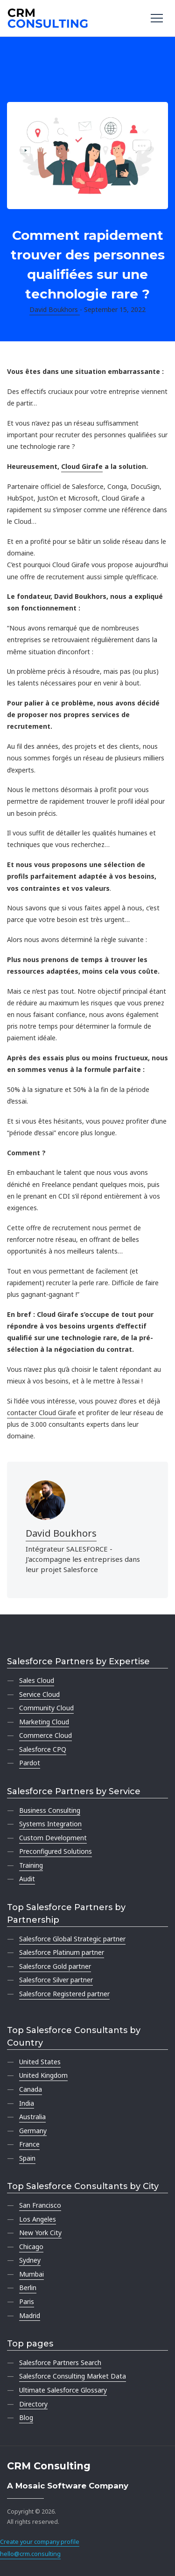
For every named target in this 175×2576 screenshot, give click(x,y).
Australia (32, 2116)
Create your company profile (39, 2542)
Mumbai (31, 2274)
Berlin (27, 2287)
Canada (30, 2089)
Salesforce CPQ (42, 1749)
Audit (27, 1878)
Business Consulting (49, 1810)
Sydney (30, 2260)
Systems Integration (50, 1823)
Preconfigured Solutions (55, 1851)
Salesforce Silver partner (56, 1979)
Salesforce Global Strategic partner (72, 1938)
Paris (26, 2301)
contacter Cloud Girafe (41, 1412)
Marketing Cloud (44, 1721)
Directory (33, 2404)
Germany (33, 2130)
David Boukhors (61, 1533)
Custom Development (53, 1837)
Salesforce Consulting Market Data (72, 2376)
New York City (40, 2232)
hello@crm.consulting (30, 2554)
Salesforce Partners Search (60, 2362)
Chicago (31, 2246)
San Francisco (40, 2205)
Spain (27, 2158)
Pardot (29, 1762)
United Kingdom (43, 2075)
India (26, 2103)
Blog (26, 2417)
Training (31, 1865)
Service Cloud (39, 1694)
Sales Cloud (36, 1680)
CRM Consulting (49, 2466)
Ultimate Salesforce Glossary (63, 2390)
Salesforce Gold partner (55, 1966)
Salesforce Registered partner (64, 1993)
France (29, 2144)
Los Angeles (37, 2219)
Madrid (29, 2315)
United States (40, 2061)
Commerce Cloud (45, 1735)
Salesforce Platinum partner (61, 1952)
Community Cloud (46, 1707)
